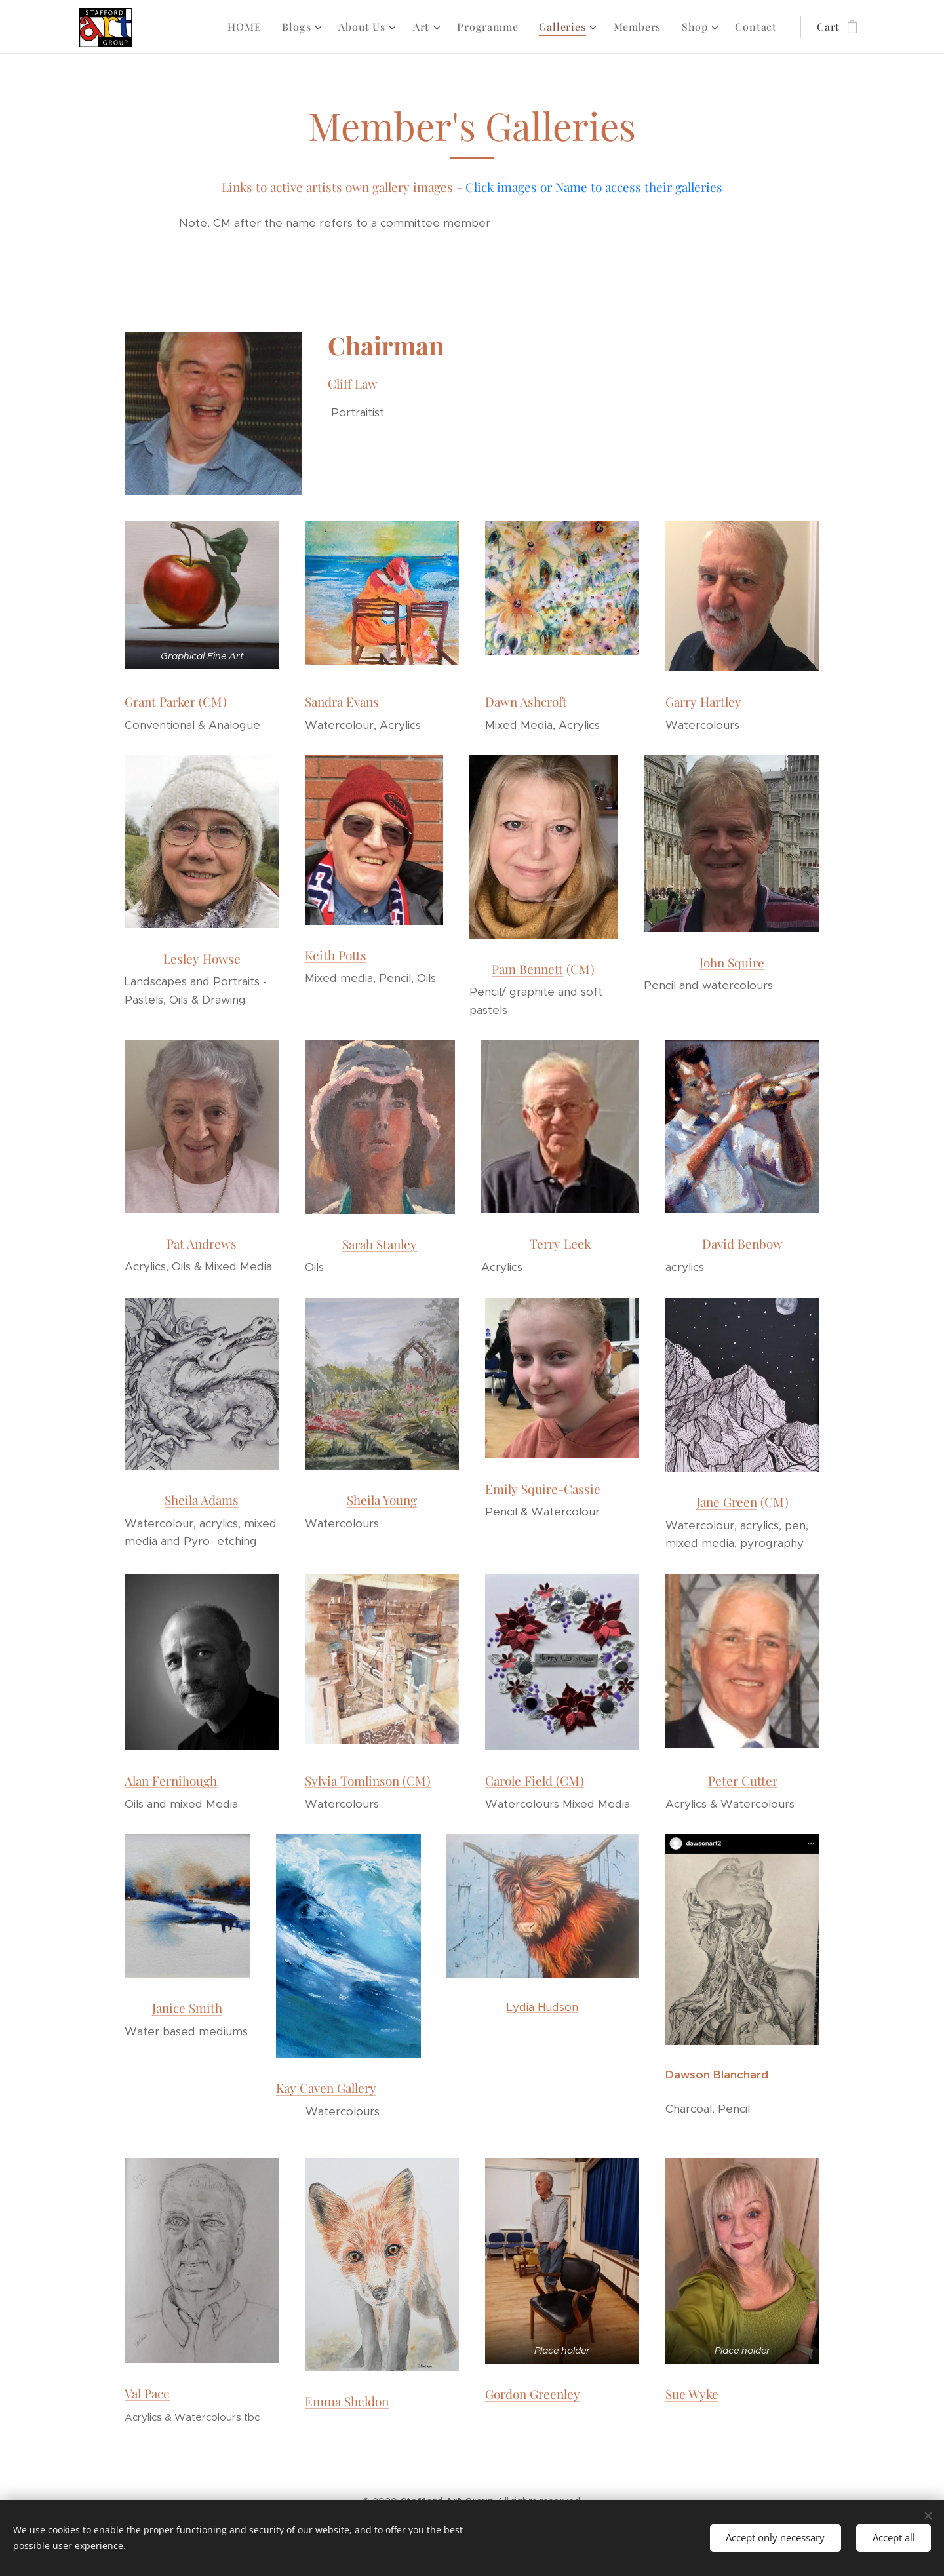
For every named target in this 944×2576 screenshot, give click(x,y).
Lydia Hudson (543, 2007)
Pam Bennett (528, 968)
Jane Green (726, 1501)
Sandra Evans (342, 701)
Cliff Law (353, 383)
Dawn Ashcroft (526, 701)
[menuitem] (247, 26)
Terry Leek (560, 1244)
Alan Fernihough (171, 1780)
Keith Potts (335, 955)
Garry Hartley (705, 701)
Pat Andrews (202, 1243)
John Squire (731, 962)
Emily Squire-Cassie (542, 1488)
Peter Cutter (742, 1780)
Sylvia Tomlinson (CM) (368, 1780)
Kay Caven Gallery (326, 2087)
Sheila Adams (202, 1499)
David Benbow (742, 1244)
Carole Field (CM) (534, 1780)
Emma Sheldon (347, 2401)
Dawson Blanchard (716, 2075)
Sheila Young (382, 1499)
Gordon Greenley (532, 2394)
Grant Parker (160, 701)
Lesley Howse (202, 958)
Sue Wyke (691, 2394)
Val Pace (147, 2393)
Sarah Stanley (379, 1244)
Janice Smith (187, 2008)
